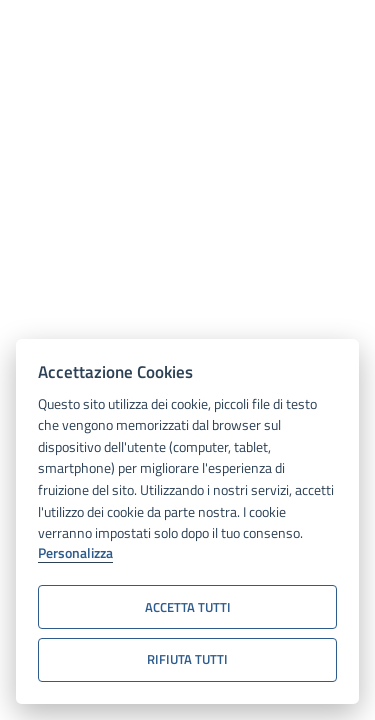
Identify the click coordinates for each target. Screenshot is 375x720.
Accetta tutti (188, 607)
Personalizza (75, 554)
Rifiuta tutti (187, 659)
